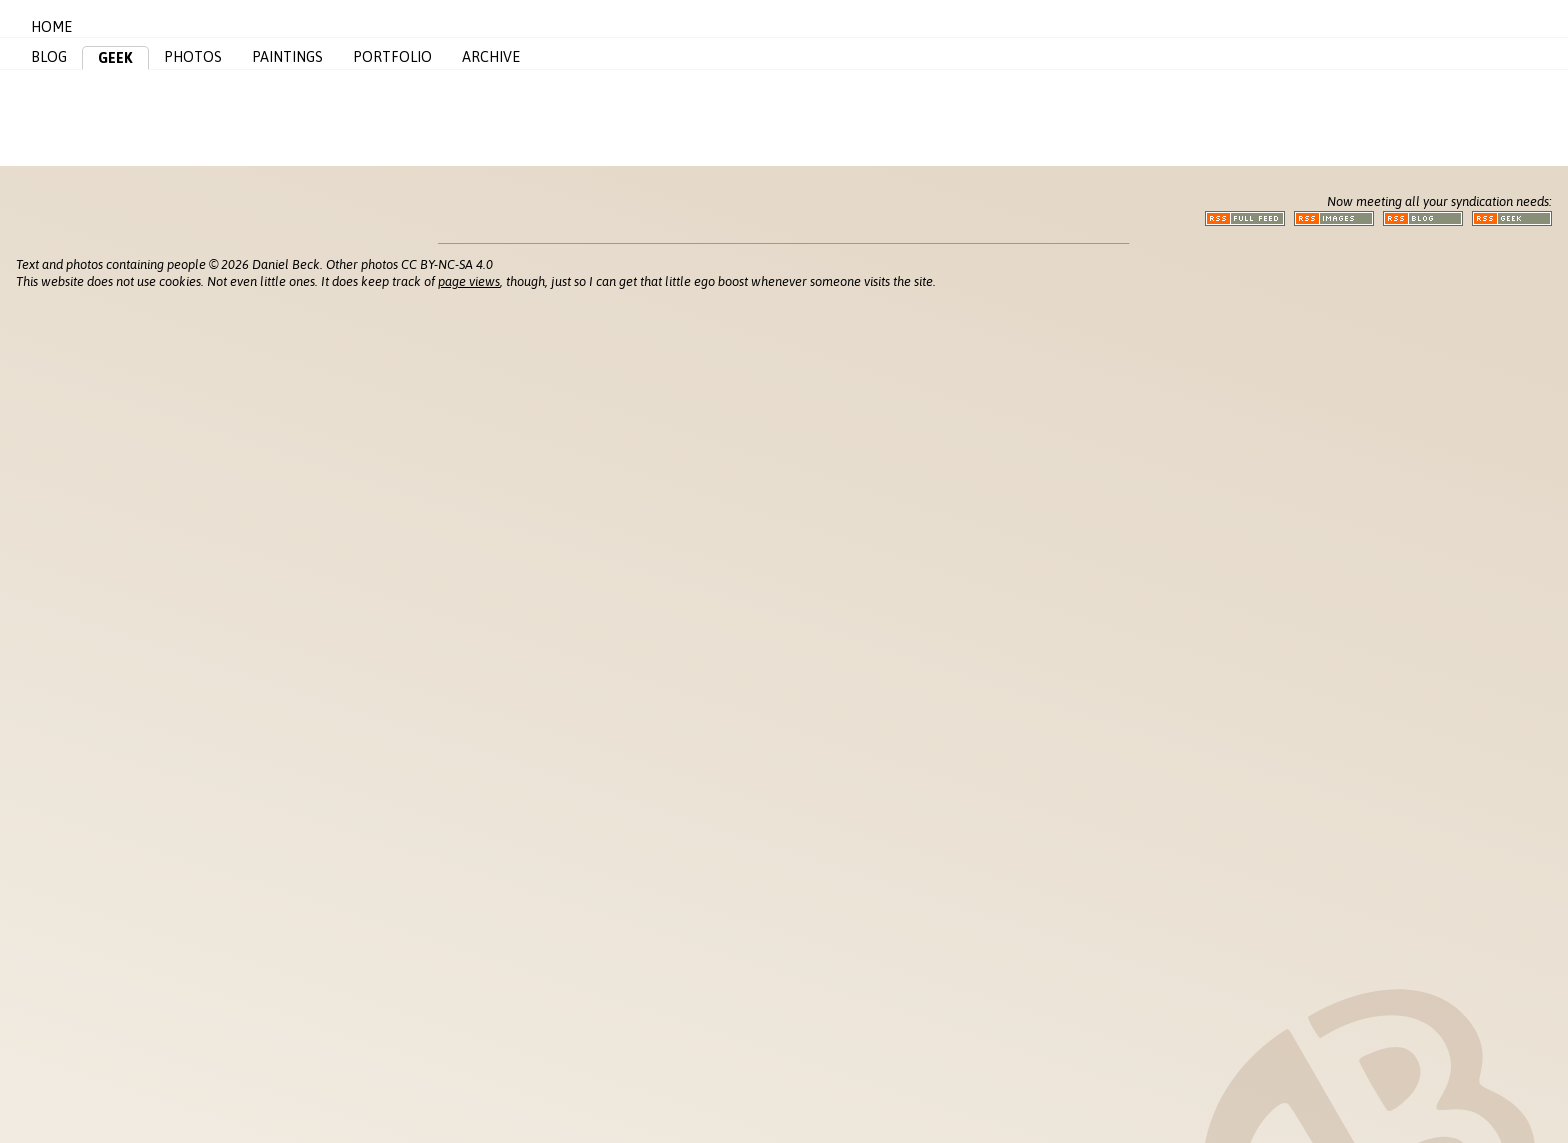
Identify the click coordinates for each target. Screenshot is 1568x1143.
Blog (49, 57)
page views (469, 281)
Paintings (287, 57)
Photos (193, 57)
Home (51, 27)
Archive (491, 57)
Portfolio (392, 57)
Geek (115, 58)
